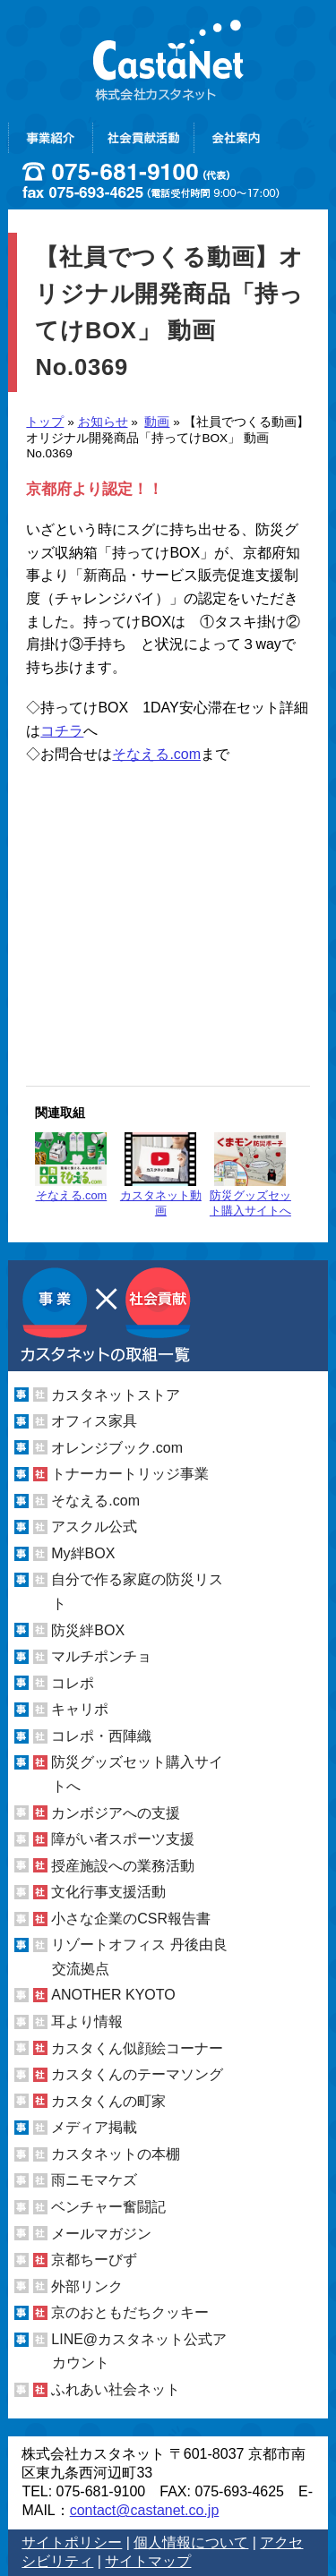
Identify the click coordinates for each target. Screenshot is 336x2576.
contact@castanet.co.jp (145, 2510)
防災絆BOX (88, 1630)
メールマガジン (101, 2232)
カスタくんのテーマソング (137, 2074)
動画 (156, 422)
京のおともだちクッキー (130, 2312)
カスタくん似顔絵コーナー (137, 2048)
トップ (45, 422)
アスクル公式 (94, 1526)
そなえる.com (156, 754)
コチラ (61, 730)
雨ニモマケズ (94, 2180)
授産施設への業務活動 (122, 1865)
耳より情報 (87, 2021)
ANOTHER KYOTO (113, 1994)
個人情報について (191, 2542)
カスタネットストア (115, 1394)
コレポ (72, 1683)
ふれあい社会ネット (115, 2389)
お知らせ (103, 422)
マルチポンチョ (101, 1656)
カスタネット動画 (161, 1174)
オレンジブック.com (117, 1447)
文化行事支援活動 (108, 1891)
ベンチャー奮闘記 (108, 2206)
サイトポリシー (72, 2542)
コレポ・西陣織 (101, 1736)
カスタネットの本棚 (115, 2154)
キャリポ (79, 1709)
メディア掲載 (94, 2127)
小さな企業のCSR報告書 (131, 1918)
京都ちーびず (94, 2259)
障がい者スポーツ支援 (122, 1839)
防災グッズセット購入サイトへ (250, 1174)
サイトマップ (148, 2561)
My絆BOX (83, 1553)
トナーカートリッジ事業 (130, 1473)
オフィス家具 (94, 1421)
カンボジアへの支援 (115, 1812)
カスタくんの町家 (108, 2101)
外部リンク (87, 2286)
